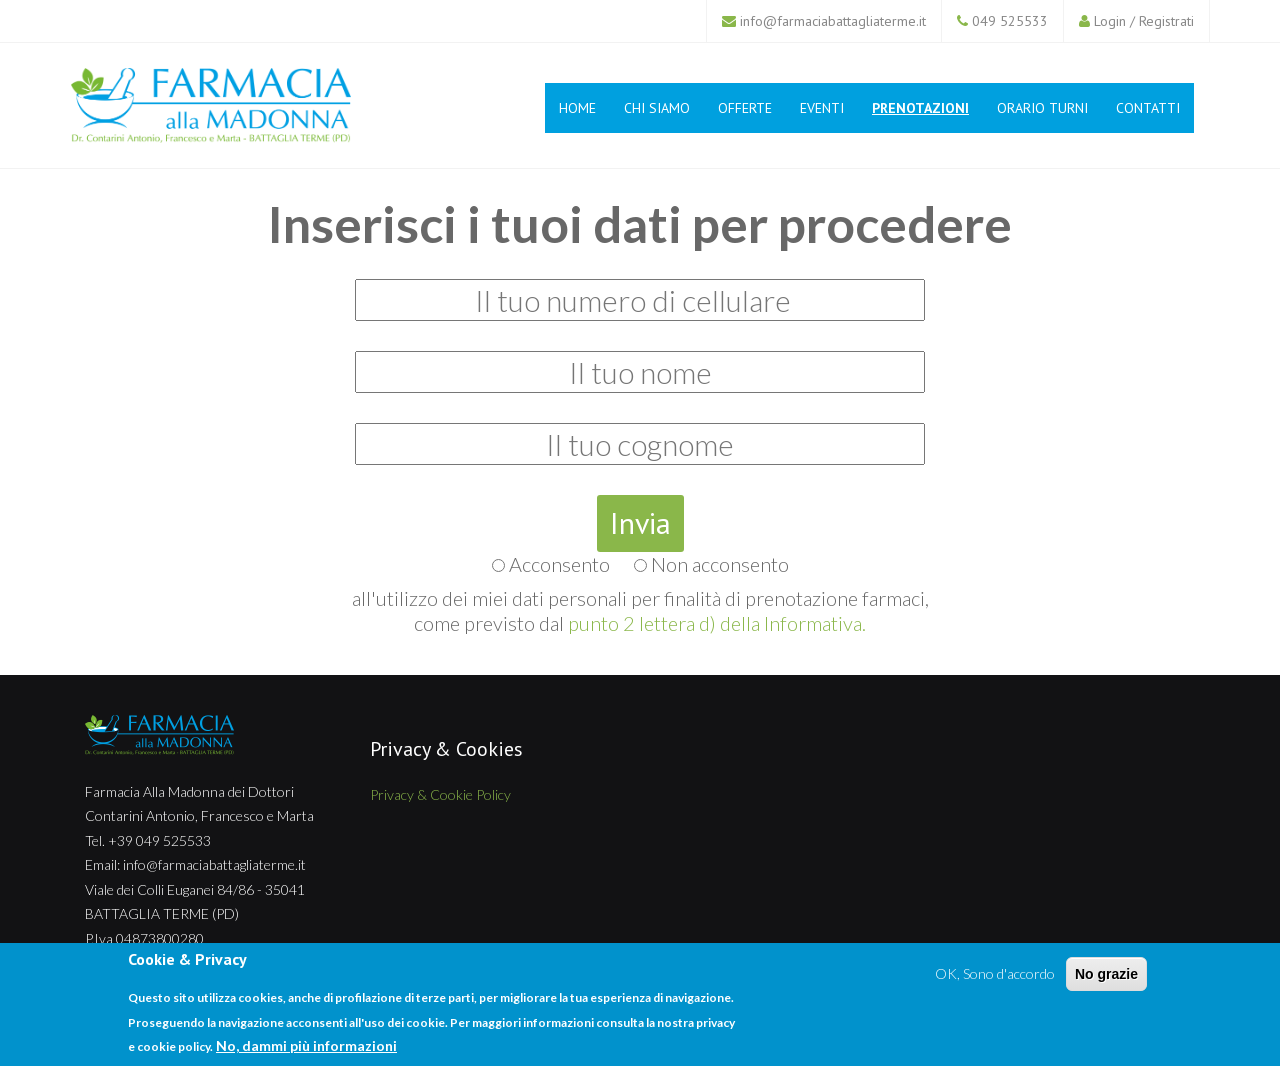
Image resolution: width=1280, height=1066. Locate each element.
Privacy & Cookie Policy (440, 794)
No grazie (1106, 974)
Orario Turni (1042, 108)
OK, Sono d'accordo (995, 973)
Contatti (1148, 108)
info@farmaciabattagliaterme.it (833, 21)
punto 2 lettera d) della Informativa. (717, 623)
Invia (640, 522)
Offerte (745, 108)
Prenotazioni (920, 108)
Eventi (822, 108)
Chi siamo (657, 108)
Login (1110, 21)
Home (577, 108)
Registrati (1166, 21)
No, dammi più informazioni (306, 1045)
